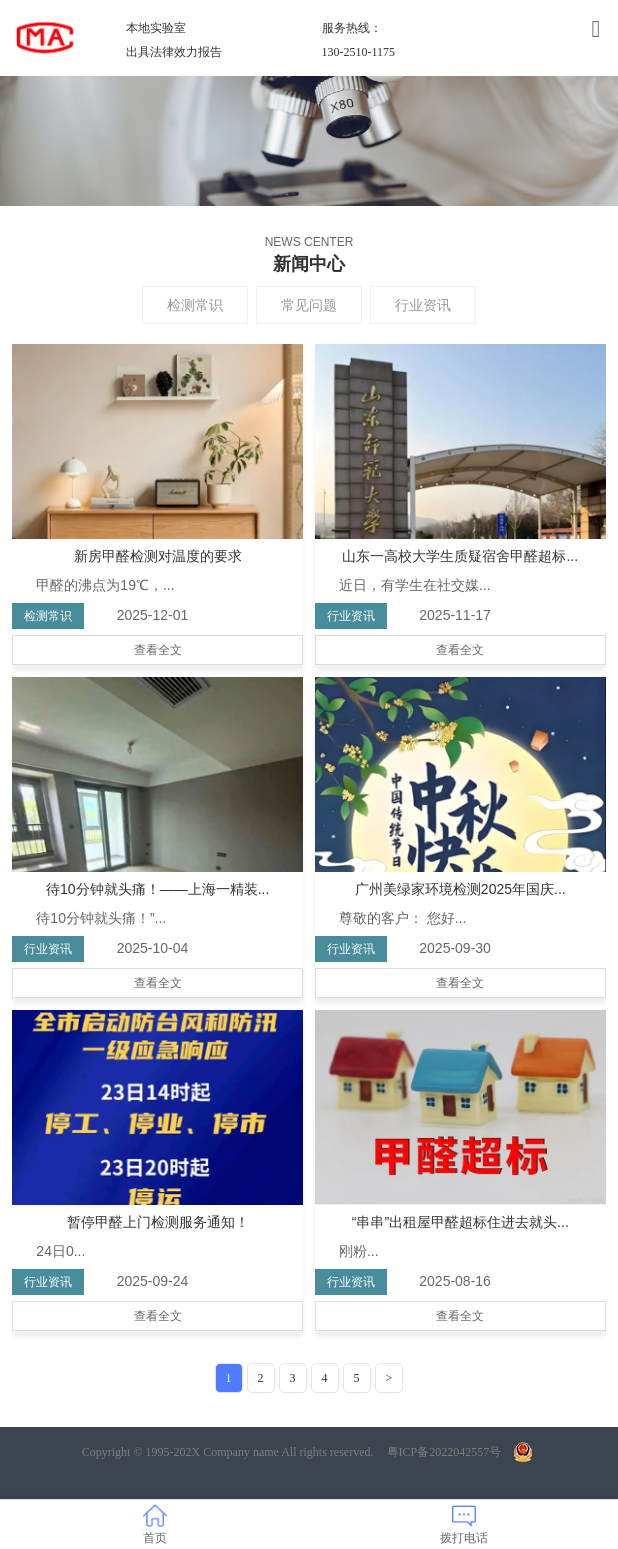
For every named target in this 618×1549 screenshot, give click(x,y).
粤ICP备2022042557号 (444, 1452)
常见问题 (309, 305)
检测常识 (195, 305)
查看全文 (158, 650)
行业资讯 (423, 305)
